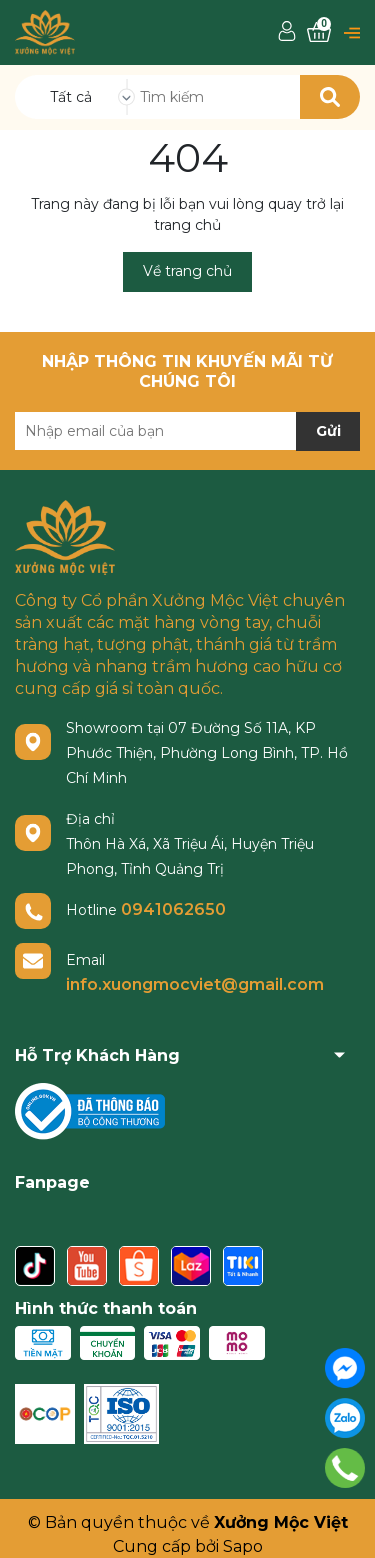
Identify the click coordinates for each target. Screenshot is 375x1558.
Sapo (243, 1546)
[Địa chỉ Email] (187, 431)
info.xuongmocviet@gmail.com (195, 984)
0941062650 (173, 909)
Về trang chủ (187, 271)
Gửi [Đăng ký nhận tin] (328, 431)
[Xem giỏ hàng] (319, 32)
